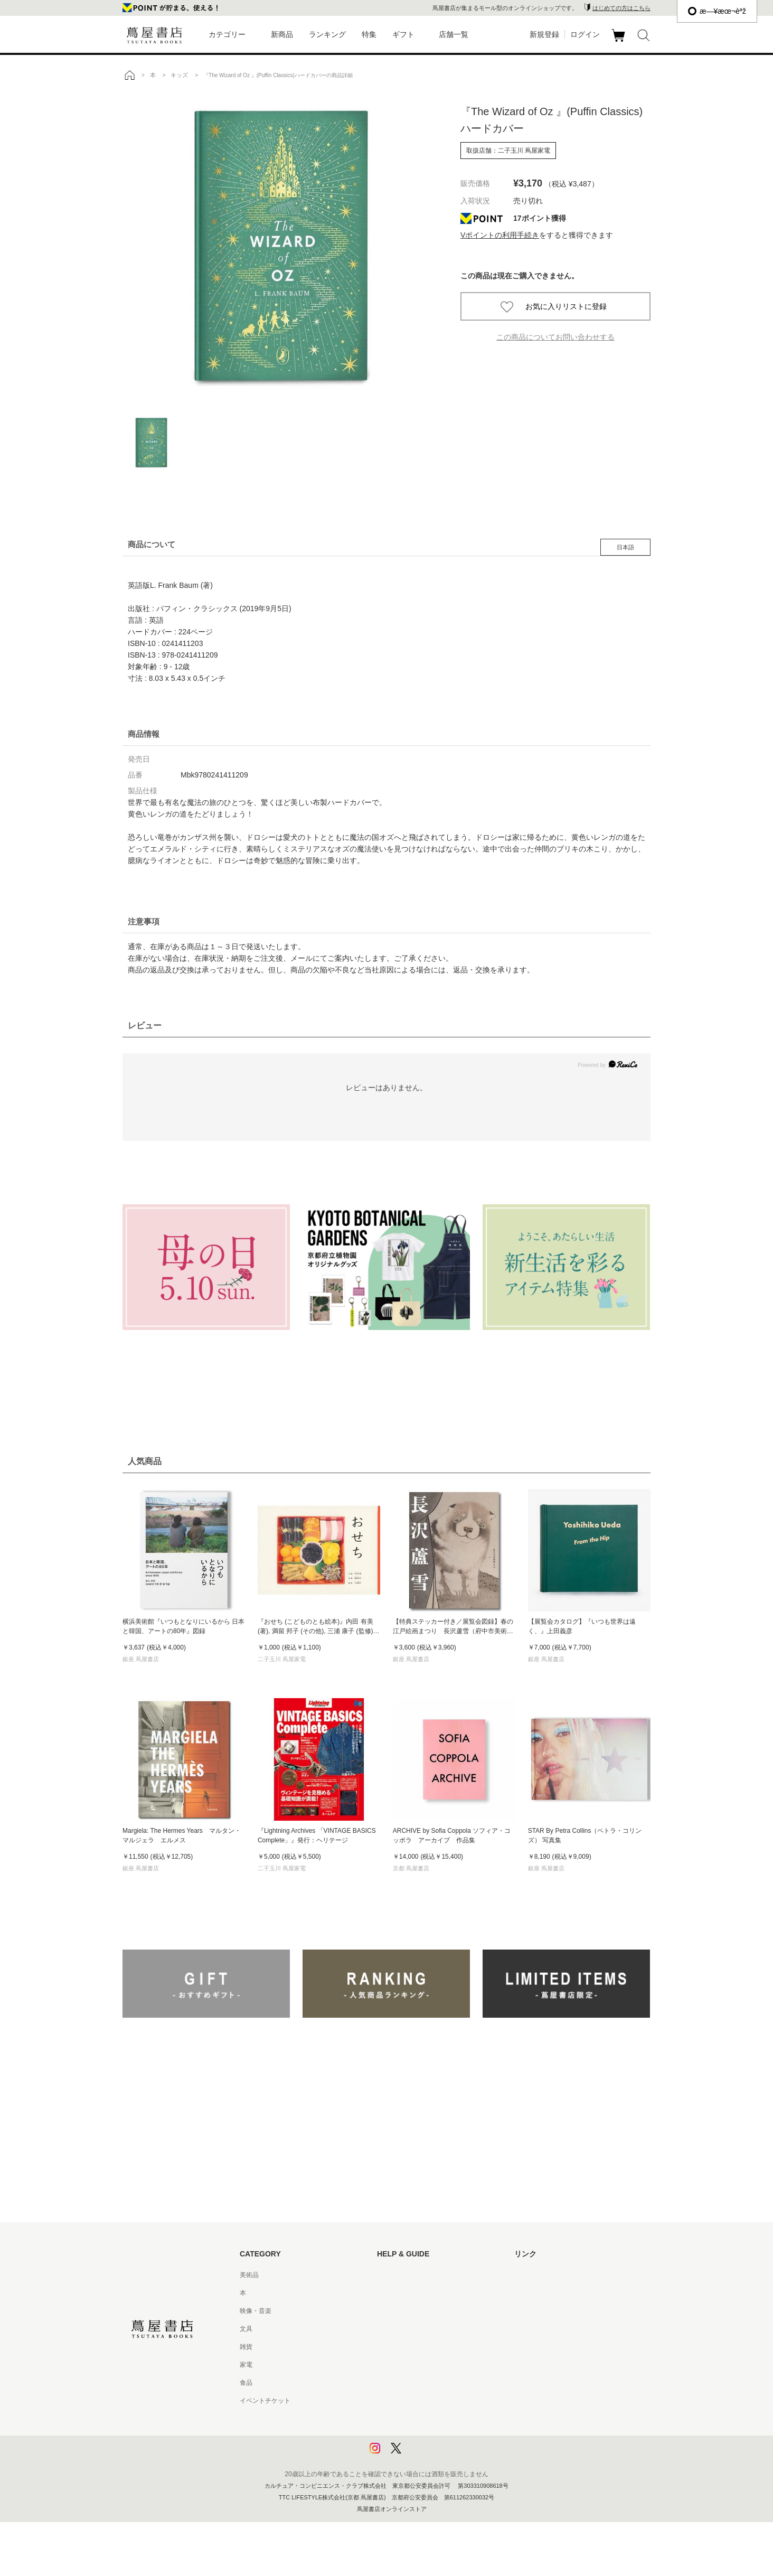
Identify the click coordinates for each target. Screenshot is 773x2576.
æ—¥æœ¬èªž (717, 11)
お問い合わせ (396, 2311)
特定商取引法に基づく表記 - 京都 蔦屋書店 (437, 2400)
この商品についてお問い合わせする (555, 337)
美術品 (249, 2275)
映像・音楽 (255, 2311)
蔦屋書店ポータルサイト (549, 2275)
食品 (246, 2382)
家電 (246, 2364)
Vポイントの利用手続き (499, 235)
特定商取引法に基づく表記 (415, 2382)
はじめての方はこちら (621, 8)
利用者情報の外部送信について (421, 2454)
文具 (246, 2329)
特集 (369, 34)
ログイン (585, 34)
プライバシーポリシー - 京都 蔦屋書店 (431, 2436)
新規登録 (544, 34)
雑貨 (246, 2346)
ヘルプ (386, 2293)
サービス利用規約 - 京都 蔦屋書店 (425, 2346)
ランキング (327, 34)
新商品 (282, 34)
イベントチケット (265, 2400)
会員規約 (389, 2364)
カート (619, 42)
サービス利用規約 (402, 2329)
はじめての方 (396, 2275)
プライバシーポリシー (408, 2418)
